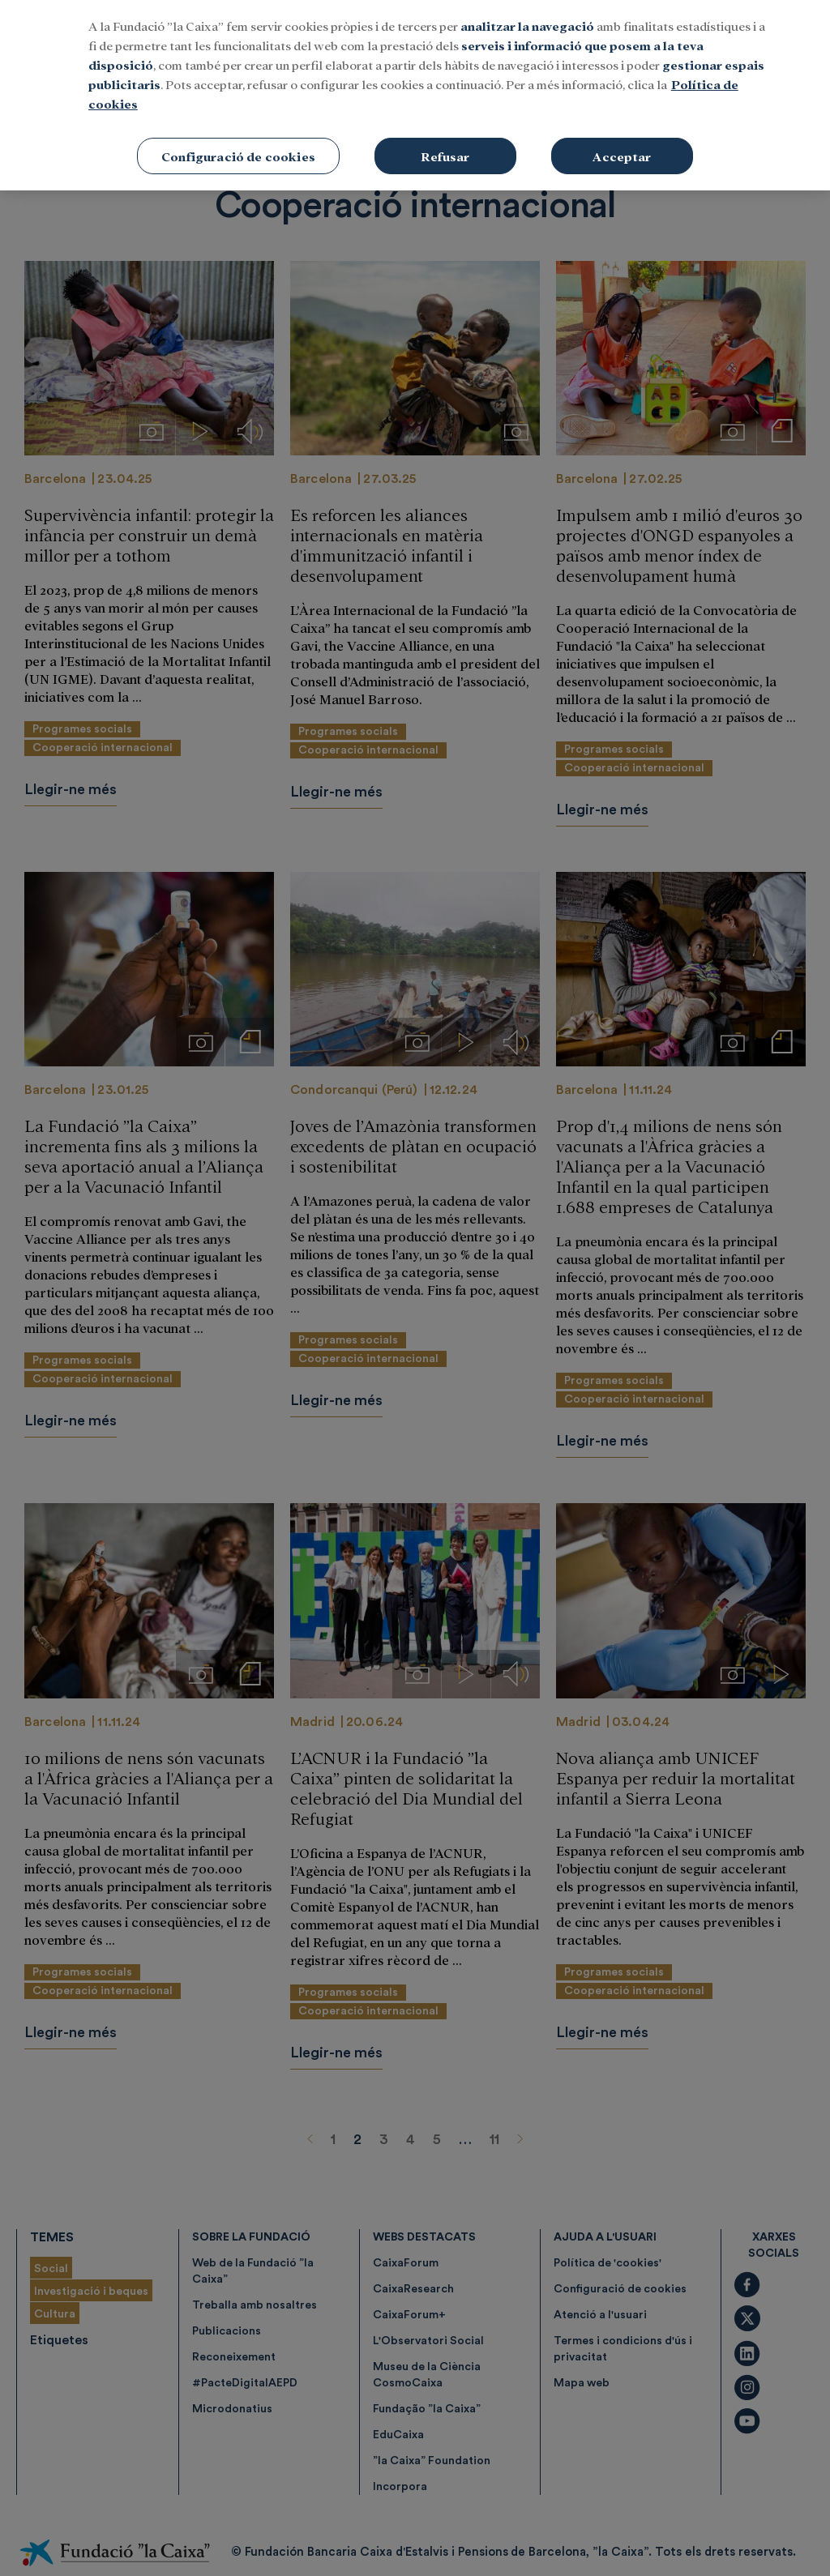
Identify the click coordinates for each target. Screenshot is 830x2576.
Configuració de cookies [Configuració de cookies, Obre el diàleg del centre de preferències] (238, 88)
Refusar (445, 88)
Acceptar (622, 88)
